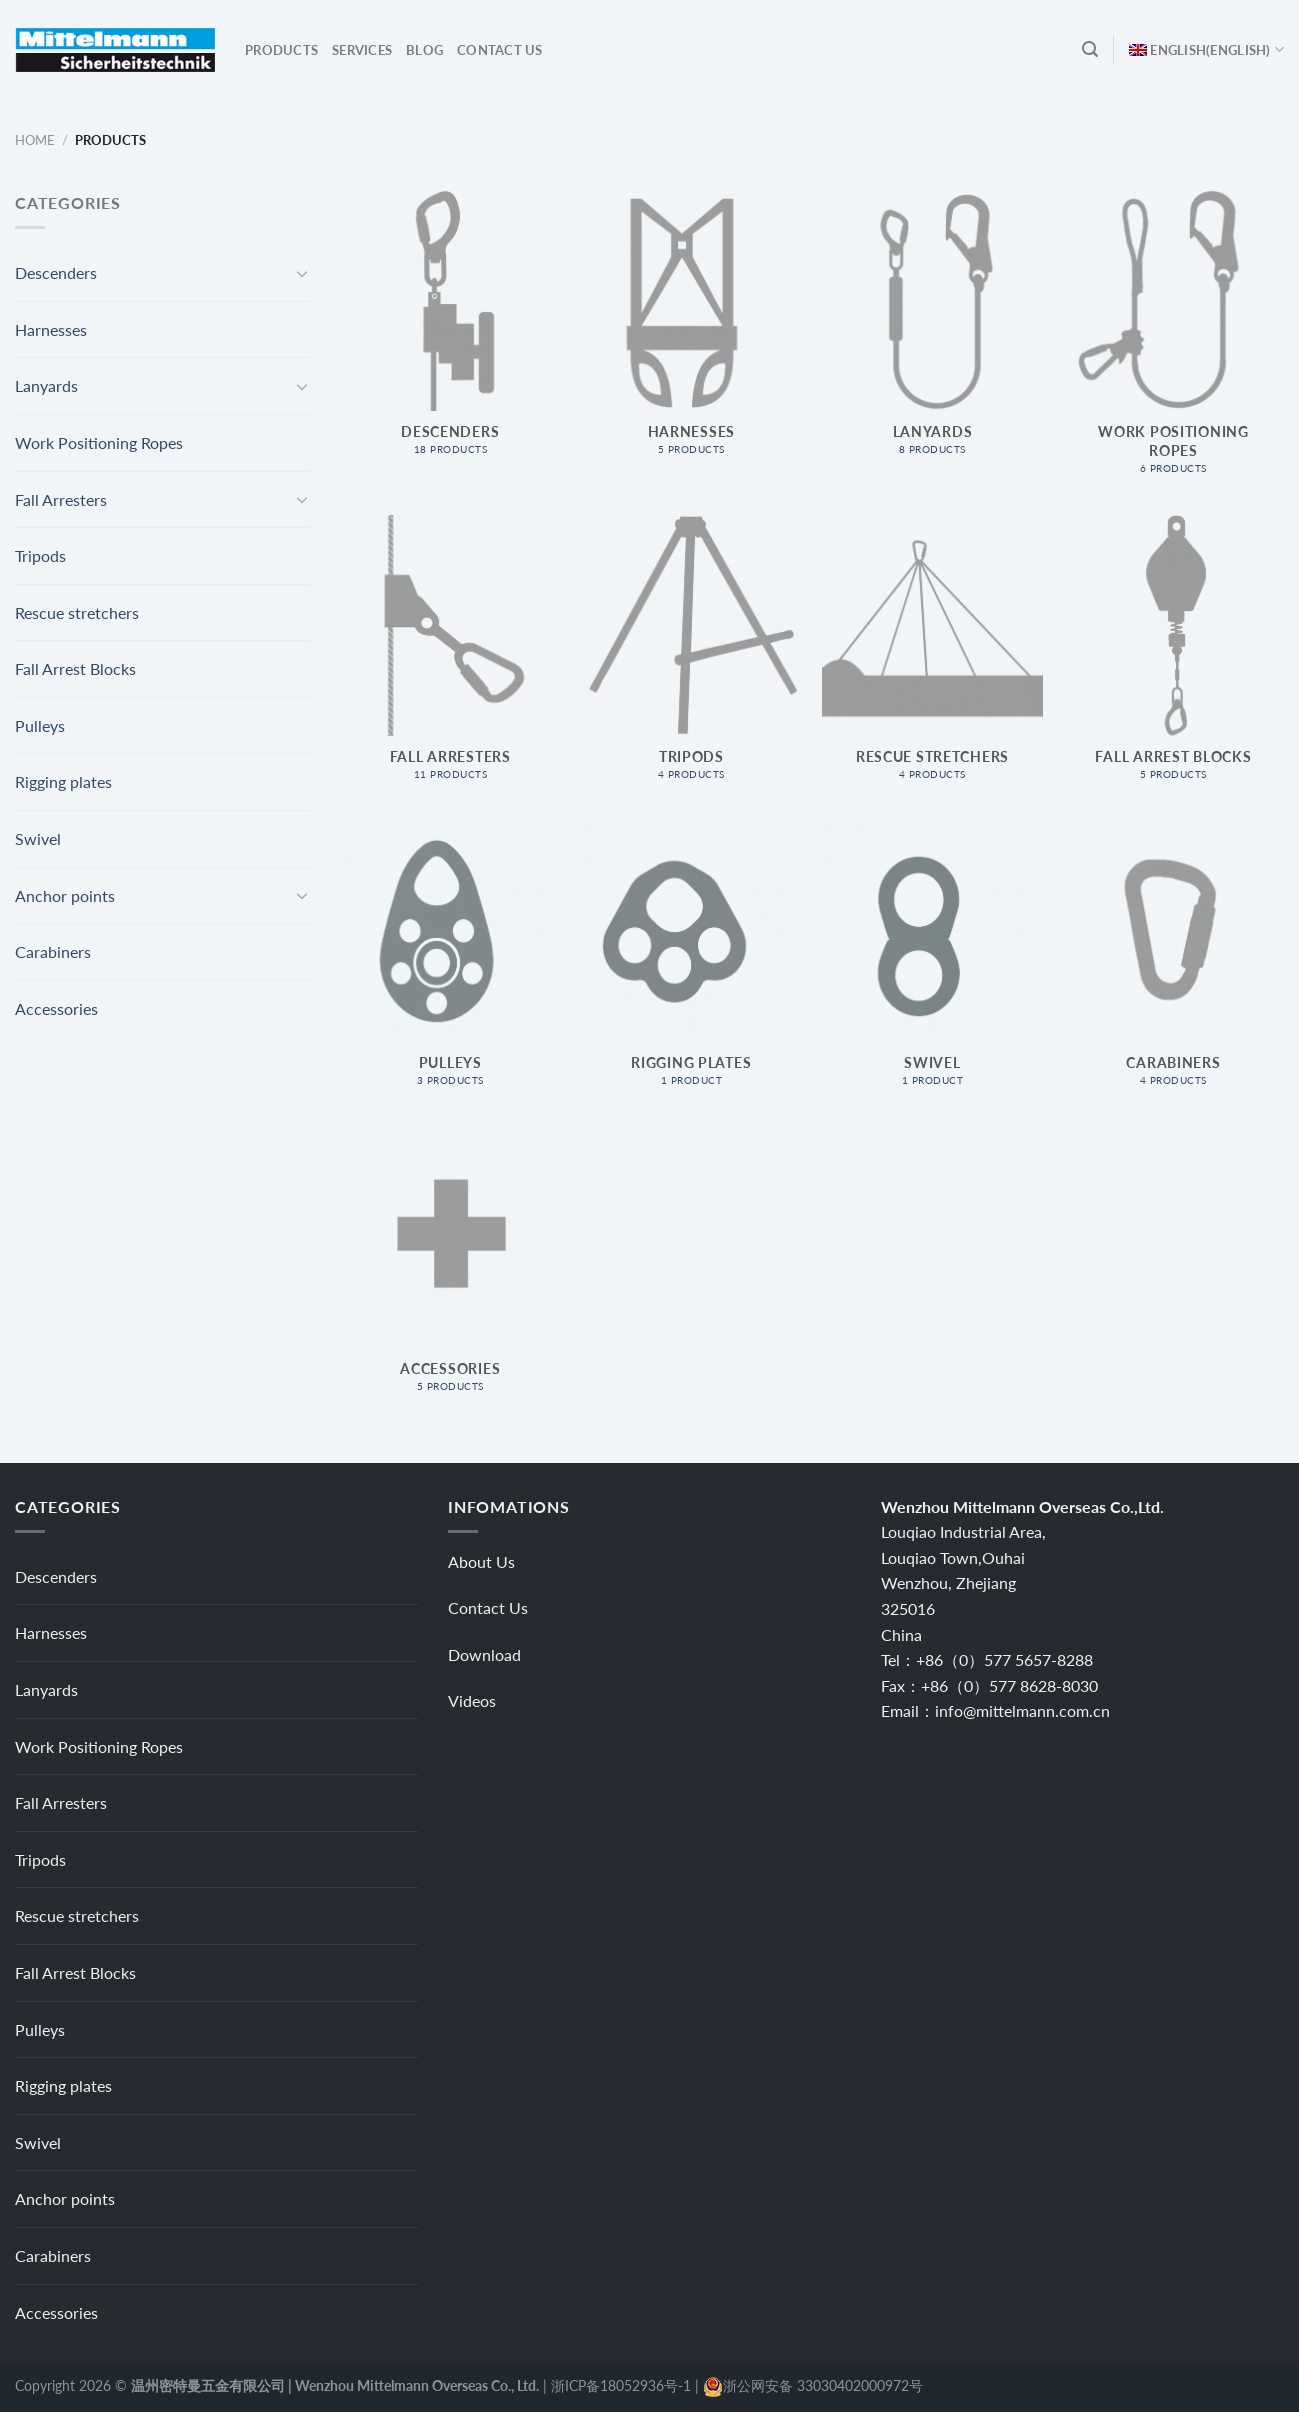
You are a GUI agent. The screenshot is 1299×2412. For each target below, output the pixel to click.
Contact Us (500, 50)
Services (362, 50)
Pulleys (40, 725)
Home (35, 140)
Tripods (40, 555)
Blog (424, 50)
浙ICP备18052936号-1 (621, 2385)
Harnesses (51, 329)
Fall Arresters (61, 499)
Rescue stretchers (77, 612)
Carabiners (53, 951)
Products (281, 50)
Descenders (56, 272)
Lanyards (46, 385)
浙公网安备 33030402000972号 (823, 2385)
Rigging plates (63, 781)
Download (484, 1654)
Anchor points (65, 895)
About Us (481, 1561)
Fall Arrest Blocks (75, 668)
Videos (472, 1700)
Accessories (56, 1008)
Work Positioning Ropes (99, 442)
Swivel (38, 838)
